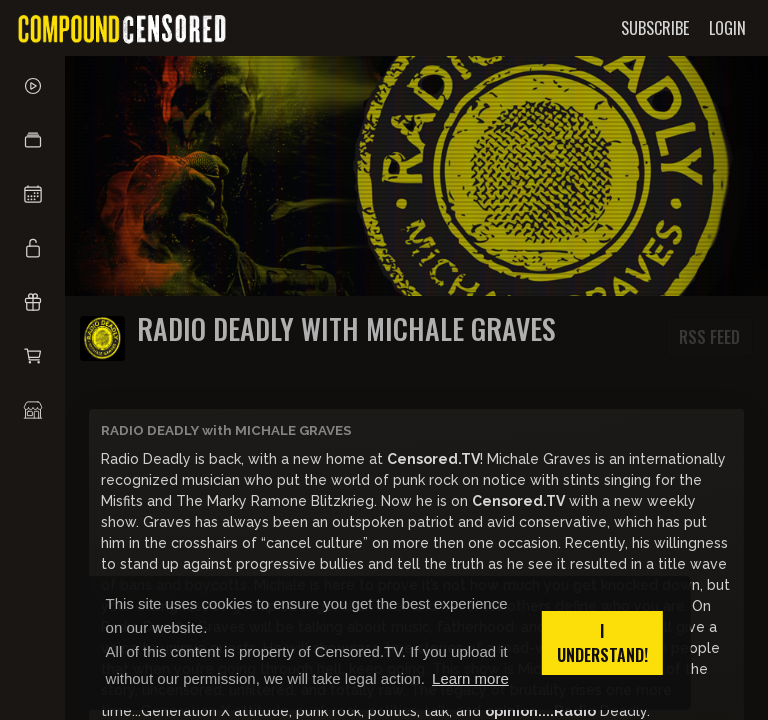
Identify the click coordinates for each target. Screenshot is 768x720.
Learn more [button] (470, 678)
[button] (32, 140)
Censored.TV (433, 459)
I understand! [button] (602, 643)
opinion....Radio (540, 711)
